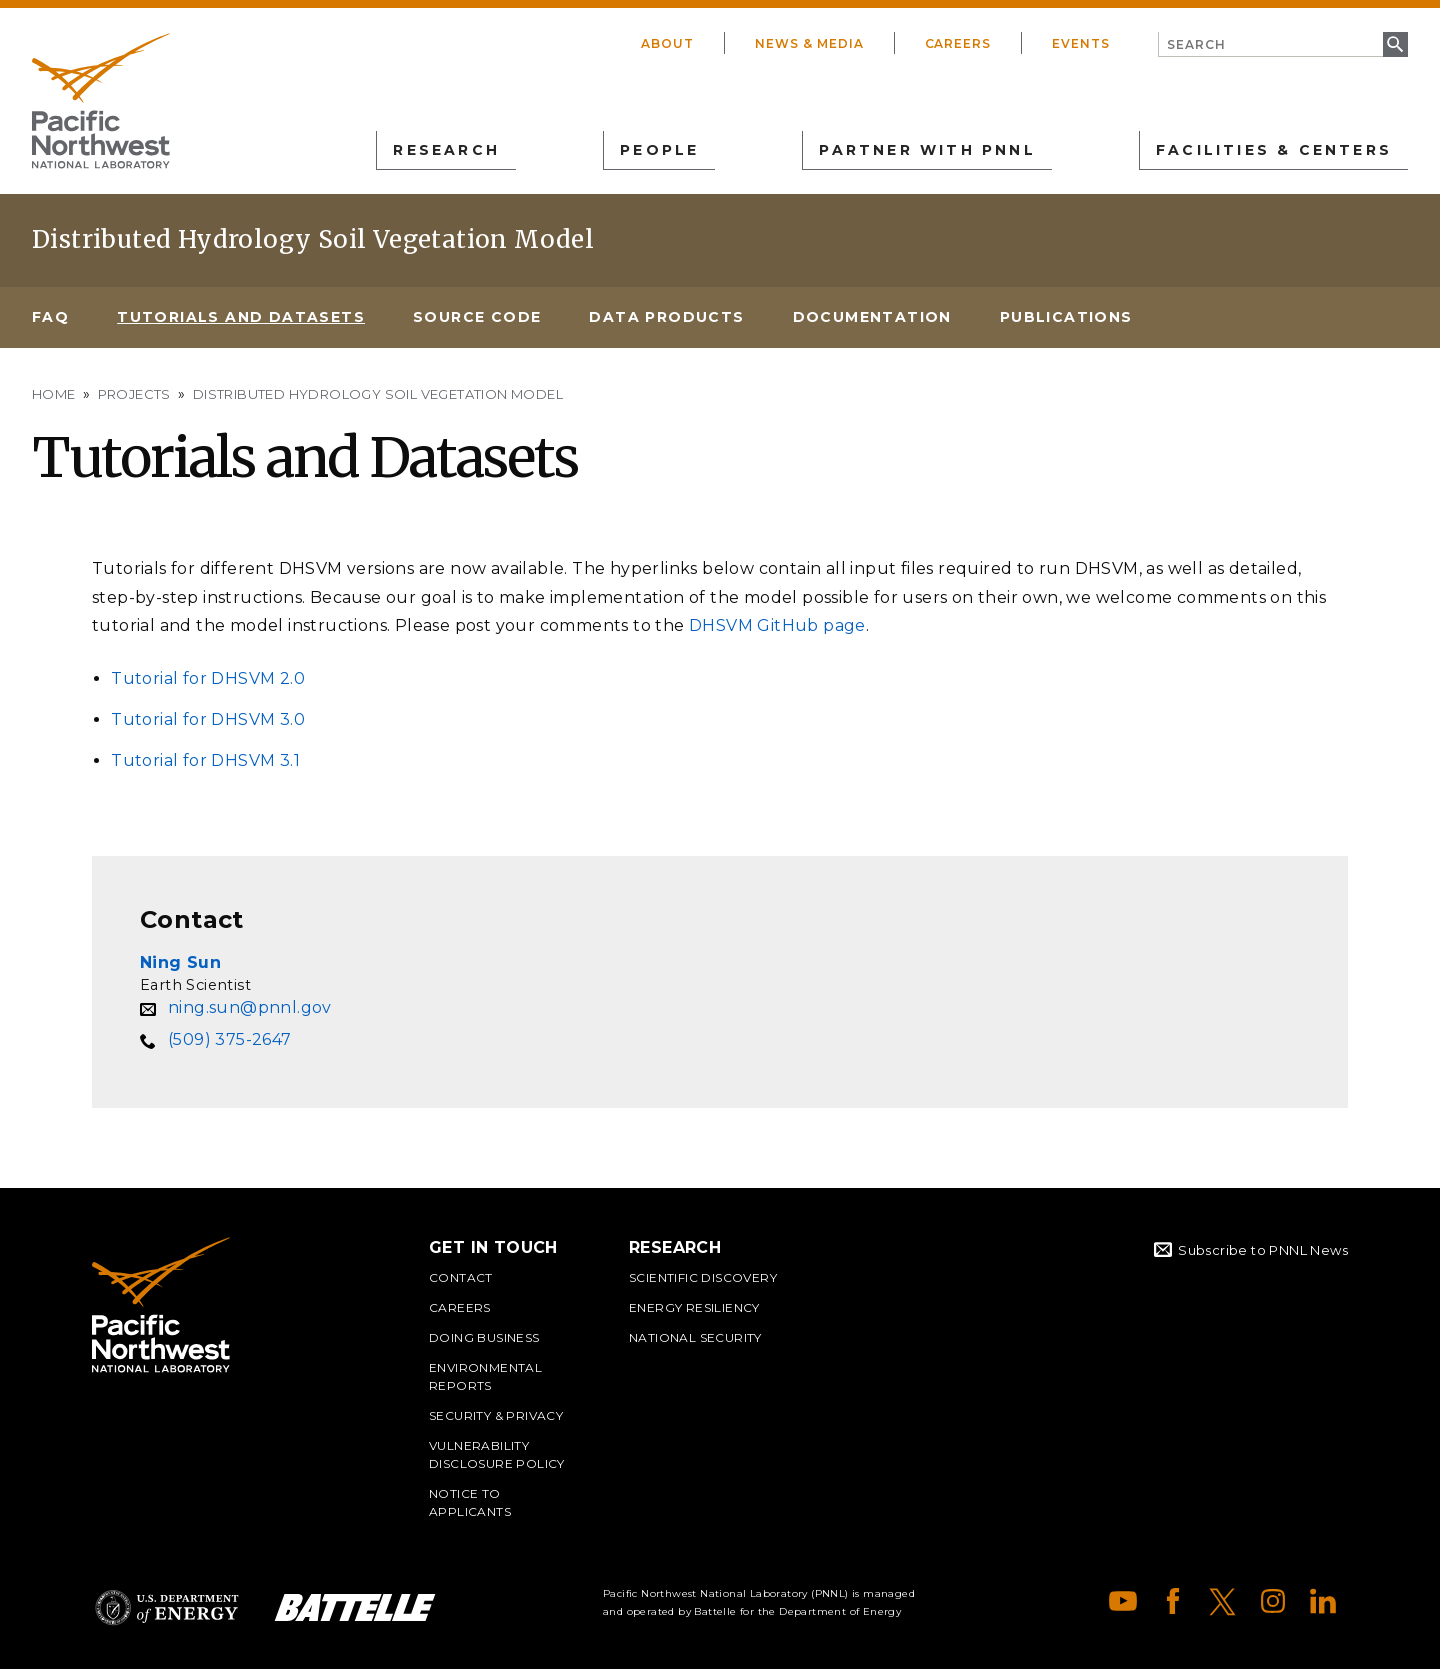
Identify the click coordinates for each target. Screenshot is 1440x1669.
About (667, 43)
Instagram (1273, 1601)
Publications (1066, 317)
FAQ (50, 317)
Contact (461, 1277)
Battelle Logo (355, 1607)
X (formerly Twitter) (1223, 1601)
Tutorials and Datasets (241, 317)
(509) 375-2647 (230, 1039)
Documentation (872, 317)
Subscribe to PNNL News (1263, 1250)
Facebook (1173, 1601)
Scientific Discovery (703, 1277)
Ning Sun (180, 962)
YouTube (1123, 1601)
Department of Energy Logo (167, 1607)
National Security (695, 1337)
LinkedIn (1323, 1601)
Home (54, 394)
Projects (134, 394)
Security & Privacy (496, 1415)
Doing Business (484, 1337)
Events (1081, 43)
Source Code (477, 317)
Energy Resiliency (694, 1307)
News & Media (809, 43)
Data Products (666, 317)
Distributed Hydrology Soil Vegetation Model (313, 239)
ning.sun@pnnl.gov (250, 1007)
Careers (958, 43)
